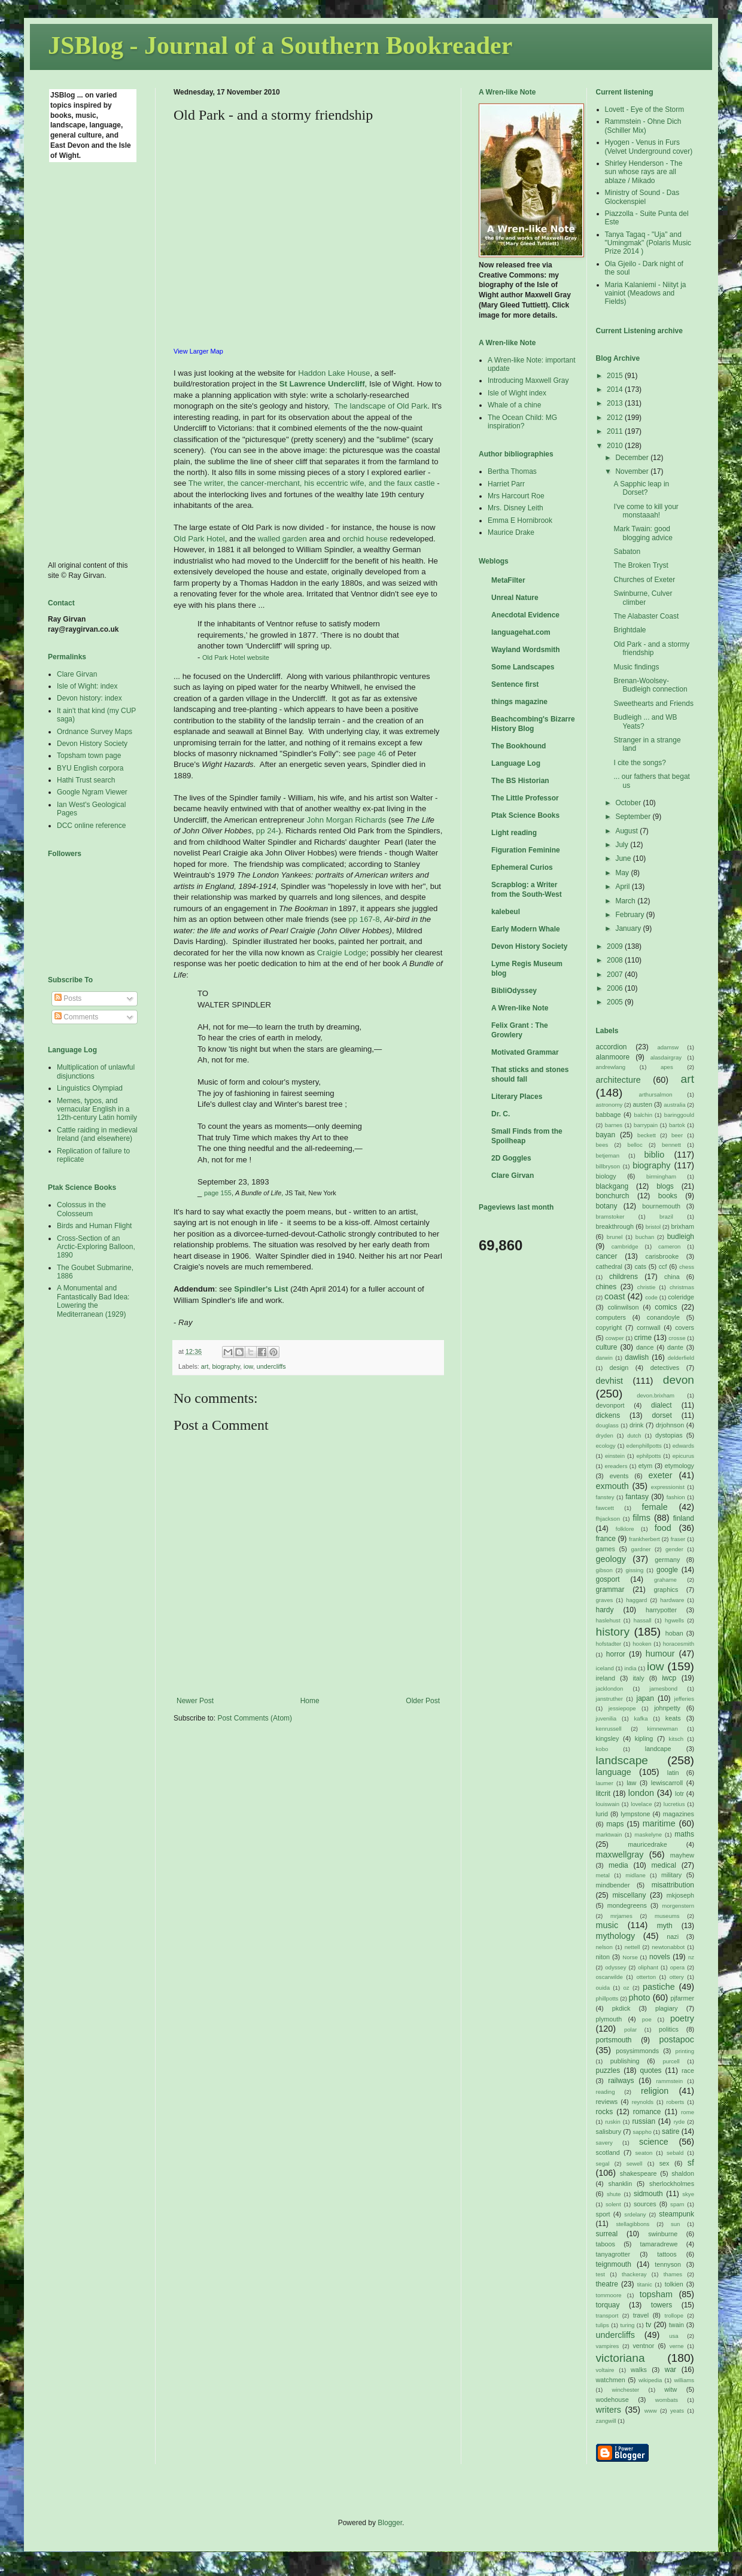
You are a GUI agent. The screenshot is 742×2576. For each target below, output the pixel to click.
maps (615, 1824)
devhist (610, 1381)
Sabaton (626, 551)
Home (310, 1701)
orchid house (365, 538)
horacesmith (678, 1643)
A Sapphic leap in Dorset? (641, 488)
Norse (630, 1957)
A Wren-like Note (519, 1008)
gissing (634, 1570)
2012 (616, 417)
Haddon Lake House (334, 373)
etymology (679, 1465)
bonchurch (613, 1196)
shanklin (620, 2183)
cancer (607, 1256)
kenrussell (609, 1728)
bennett (671, 1144)
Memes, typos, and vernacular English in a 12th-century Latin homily (97, 1109)
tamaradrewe (659, 2244)
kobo (602, 1749)
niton (603, 1956)
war (670, 2369)
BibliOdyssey (514, 990)
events (619, 1475)
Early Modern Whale (525, 929)
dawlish (637, 1357)
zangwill (606, 2420)
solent (613, 2204)
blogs (665, 1186)
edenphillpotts (644, 1445)
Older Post (423, 1701)
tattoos (666, 2254)
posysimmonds (637, 2050)
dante (675, 1347)
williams (684, 2380)
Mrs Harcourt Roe (516, 496)
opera (677, 1967)
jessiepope (622, 1708)
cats (640, 1266)
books (667, 1196)
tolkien (674, 2284)
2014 (616, 389)
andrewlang (611, 1067)
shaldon (682, 2173)
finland (683, 1518)
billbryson (608, 1166)
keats (673, 1718)
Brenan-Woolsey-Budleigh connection (650, 685)
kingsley (607, 1738)
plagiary (666, 2008)
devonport (610, 1405)
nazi (673, 1936)
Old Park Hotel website (235, 657)
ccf (663, 1266)
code (651, 1297)
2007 (616, 974)
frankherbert (644, 1539)
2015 (616, 376)
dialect (661, 1405)
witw (670, 2389)
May (623, 873)
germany (667, 1559)
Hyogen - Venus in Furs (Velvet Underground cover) (649, 146)
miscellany (629, 1895)
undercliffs (271, 1366)
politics (669, 2029)
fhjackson (608, 1518)
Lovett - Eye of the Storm (645, 109)
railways (621, 2080)
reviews (607, 2101)
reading (605, 2091)
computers (611, 1317)
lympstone (635, 1813)
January (629, 928)
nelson (604, 1947)
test (600, 2274)
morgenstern (678, 1905)
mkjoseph (680, 1895)
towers (661, 2305)
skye (688, 2194)
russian (643, 2121)
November (632, 471)
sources (645, 2203)
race (688, 2070)
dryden (604, 1435)
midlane (635, 1875)
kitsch (676, 1738)
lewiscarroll (667, 1782)
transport (607, 2315)
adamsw (668, 1047)
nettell (632, 1947)
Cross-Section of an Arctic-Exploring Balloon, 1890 (96, 1247)
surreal (607, 2234)
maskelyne (648, 1834)
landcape (658, 1748)
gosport (608, 1579)
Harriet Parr (506, 484)
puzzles (608, 2070)
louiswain (607, 1804)
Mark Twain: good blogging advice (642, 533)
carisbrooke (662, 1256)
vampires (607, 2346)
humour (660, 1653)
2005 (616, 1002)
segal (603, 2163)
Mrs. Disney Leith (515, 508)
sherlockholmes (671, 2183)
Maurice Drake (511, 532)
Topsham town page (89, 755)
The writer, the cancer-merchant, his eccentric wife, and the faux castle (311, 483)
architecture (618, 1080)
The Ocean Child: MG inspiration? (522, 421)
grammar (610, 1589)
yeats (677, 2410)
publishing (625, 2061)
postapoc (676, 2039)
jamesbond (663, 1688)
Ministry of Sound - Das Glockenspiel (642, 196)
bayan (606, 1135)
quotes (651, 2070)
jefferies (684, 1698)
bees (602, 1144)
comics (666, 1307)
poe (647, 2019)
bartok (677, 1125)
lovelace (641, 1804)
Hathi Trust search (86, 780)
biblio (654, 1154)
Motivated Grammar (525, 1052)
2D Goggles (511, 1158)
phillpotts (607, 1998)
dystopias (669, 1435)
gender (674, 1549)
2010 (616, 445)
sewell (635, 2163)
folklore (625, 1528)
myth (665, 1926)
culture (607, 1347)
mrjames (621, 1916)
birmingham (661, 1176)
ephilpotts (648, 1456)
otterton (646, 1977)
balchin (643, 1115)
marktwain (609, 1834)
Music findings (636, 667)
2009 (616, 946)
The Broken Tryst (640, 565)
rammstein (669, 2081)
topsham (656, 2294)
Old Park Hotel (199, 538)
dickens (608, 1415)
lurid (602, 1813)
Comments (76, 1017)
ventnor (643, 2345)
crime (643, 1337)
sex (664, 2163)
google (667, 1570)
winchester (625, 2389)
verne (677, 2346)
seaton (644, 2152)
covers (684, 1327)
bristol (653, 1226)
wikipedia (650, 2380)
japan (645, 1698)
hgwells (674, 1620)
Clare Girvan (77, 674)
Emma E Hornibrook (520, 520)
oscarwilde (609, 1977)
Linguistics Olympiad (90, 1088)
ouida (603, 1987)
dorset (661, 1415)
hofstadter (609, 1643)
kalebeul (505, 912)
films (641, 1518)
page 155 (218, 1192)
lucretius (674, 1804)
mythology (615, 1936)
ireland (605, 1678)
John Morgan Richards (347, 819)
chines (606, 1287)
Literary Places (516, 1096)
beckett (646, 1135)
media (618, 1865)
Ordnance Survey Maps (94, 731)
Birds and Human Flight (94, 1226)
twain (676, 2324)
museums (667, 1916)
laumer (604, 1783)
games (605, 1548)
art (205, 1366)
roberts (676, 2102)
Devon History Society (92, 743)
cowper (615, 1338)
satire (670, 2131)
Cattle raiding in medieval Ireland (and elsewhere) (97, 1134)
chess (686, 1266)
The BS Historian (520, 781)
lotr (679, 1793)
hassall (643, 1620)
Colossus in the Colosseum (81, 1209)
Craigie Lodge (341, 952)
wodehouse (612, 2399)
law (631, 1782)
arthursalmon (656, 1094)
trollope (674, 2315)
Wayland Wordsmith (525, 649)
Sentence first (515, 684)
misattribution (673, 1885)
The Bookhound (518, 746)
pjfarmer (682, 1998)
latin (673, 1772)
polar (630, 2029)
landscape (622, 1760)
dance (644, 1347)
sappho (641, 2132)
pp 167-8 (364, 919)
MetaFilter (508, 580)
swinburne (662, 2233)
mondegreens (627, 1905)
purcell (670, 2061)
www (650, 2410)
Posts (67, 998)
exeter (660, 1475)
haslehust (608, 1620)
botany (607, 1206)
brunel (615, 1237)
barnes (613, 1125)
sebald (675, 2152)
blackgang (612, 1186)
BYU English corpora (90, 768)
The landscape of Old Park (380, 405)
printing (685, 2051)
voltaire (605, 2370)
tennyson (668, 2264)
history (613, 1631)
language (613, 1772)
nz (691, 1957)
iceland (605, 1668)
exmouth (612, 1486)
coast (614, 1296)
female (654, 1507)
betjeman (607, 1155)
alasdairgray (666, 1057)
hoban (674, 1633)
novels (659, 1957)
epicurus (683, 1456)
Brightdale (629, 630)
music (607, 1925)
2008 (616, 960)
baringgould (679, 1115)
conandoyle (663, 1317)
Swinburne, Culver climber (642, 597)
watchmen (610, 2379)
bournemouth (661, 1206)
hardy (605, 1610)
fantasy (637, 1497)
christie (646, 1287)
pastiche (659, 1987)
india (630, 1668)
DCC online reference (91, 825)
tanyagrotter (613, 2254)
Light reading (514, 833)
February (630, 915)
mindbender (613, 1885)
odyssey (615, 1967)
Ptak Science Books (525, 815)
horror (615, 1654)
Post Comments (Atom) (254, 1718)
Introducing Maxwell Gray (528, 380)
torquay (608, 2305)
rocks (604, 2112)
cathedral (609, 1266)
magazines (678, 1813)
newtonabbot (668, 1947)
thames (673, 2274)
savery (604, 2142)
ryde (679, 2121)
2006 (616, 988)
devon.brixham (655, 1395)
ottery (677, 1977)
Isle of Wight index (517, 393)
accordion (611, 1047)
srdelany (635, 2214)
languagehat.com (521, 632)
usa (673, 2336)
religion (654, 2091)
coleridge (681, 1297)
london (641, 1793)
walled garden (282, 538)
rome (687, 2112)
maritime (659, 1823)
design (618, 1367)
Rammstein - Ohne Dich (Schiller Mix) (643, 125)
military (671, 1874)
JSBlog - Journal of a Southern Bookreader (280, 45)
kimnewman (662, 1728)
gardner (641, 1549)
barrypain (646, 1125)
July (622, 845)
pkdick (621, 2008)
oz (626, 1987)
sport (603, 2214)
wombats (666, 2400)
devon (678, 1380)
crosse (676, 1338)
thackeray (634, 2274)
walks (639, 2369)
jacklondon (610, 1688)
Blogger (390, 2523)
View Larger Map (198, 351)
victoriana (620, 2358)
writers (608, 2409)
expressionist (668, 1487)
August (627, 831)
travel (641, 2315)
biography (226, 1366)
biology (606, 1176)
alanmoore (613, 1057)
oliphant (648, 1967)
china (672, 1276)
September (633, 816)
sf (691, 2162)
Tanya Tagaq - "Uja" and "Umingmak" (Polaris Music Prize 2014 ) (648, 243)
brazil (666, 1216)
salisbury (609, 2131)
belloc (635, 1144)
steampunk (676, 2214)
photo (639, 1997)
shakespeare (638, 2173)
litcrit (603, 1793)
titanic (644, 2284)
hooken (641, 1643)
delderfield (681, 1357)
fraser (678, 1539)
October (629, 803)
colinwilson (622, 1307)
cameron (669, 1246)
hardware (672, 1600)
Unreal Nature (515, 597)
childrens (623, 1276)
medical (664, 1865)
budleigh (680, 1236)
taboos (605, 2244)
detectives (665, 1367)
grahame (665, 1579)
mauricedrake (647, 1844)
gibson (604, 1570)
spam (677, 2204)
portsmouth (614, 2040)
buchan (644, 1237)
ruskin (613, 2121)
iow (248, 1366)
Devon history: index (89, 698)
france (606, 1538)
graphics (666, 1589)
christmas (682, 1287)
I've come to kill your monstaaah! (645, 511)
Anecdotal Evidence (525, 615)
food (663, 1528)
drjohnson (670, 1425)
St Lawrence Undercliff (322, 383)
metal (603, 1875)
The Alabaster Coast (646, 616)
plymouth (609, 2019)
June (623, 858)
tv (648, 2325)
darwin (604, 1357)
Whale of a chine (514, 405)
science (653, 2141)
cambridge (625, 1246)
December (632, 457)
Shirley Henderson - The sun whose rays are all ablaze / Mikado (644, 172)
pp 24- (267, 830)
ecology (606, 1445)
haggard (636, 1600)
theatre (607, 2284)
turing (627, 2325)
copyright (609, 1327)
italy (638, 1678)
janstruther (609, 1698)
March (626, 901)
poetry (682, 2018)
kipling (644, 1738)
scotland (608, 2152)
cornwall (649, 1327)
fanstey (605, 1497)
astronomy (609, 1104)
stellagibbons (632, 2224)
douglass (607, 1425)
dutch (634, 1435)
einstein (615, 1456)
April (623, 886)
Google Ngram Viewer (92, 792)
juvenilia (606, 1718)
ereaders (616, 1466)
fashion (676, 1497)
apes (667, 1067)
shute (614, 2194)
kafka (641, 1718)
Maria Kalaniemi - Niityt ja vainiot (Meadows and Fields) (645, 293)
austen (642, 1104)
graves (604, 1600)
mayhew (682, 1855)
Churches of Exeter (644, 580)
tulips (602, 2325)
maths (684, 1834)
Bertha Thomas (512, 471)
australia (674, 1104)
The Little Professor (525, 798)
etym (645, 1465)
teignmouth (613, 2264)
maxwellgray (620, 1854)
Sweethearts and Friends (653, 703)
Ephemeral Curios (522, 867)
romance (647, 2112)
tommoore (609, 2295)
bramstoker (610, 1216)
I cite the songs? (639, 763)
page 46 (372, 753)
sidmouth (648, 2194)
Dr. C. (500, 1114)
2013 (616, 403)
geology (611, 1559)
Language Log (515, 763)
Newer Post (195, 1701)
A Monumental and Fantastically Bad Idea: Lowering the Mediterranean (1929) (93, 1301)
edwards (683, 1445)
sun (675, 2224)
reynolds (642, 2102)
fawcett (605, 1508)
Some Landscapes (522, 667)
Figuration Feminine (525, 850)
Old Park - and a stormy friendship (651, 648)
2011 (616, 431)
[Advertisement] (96, 360)
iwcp (669, 1678)
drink (636, 1425)
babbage (608, 1114)
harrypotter (661, 1609)
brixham (682, 1226)
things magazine (519, 702)
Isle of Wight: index (87, 686)
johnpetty (667, 1708)
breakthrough (615, 1226)
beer (677, 1135)
